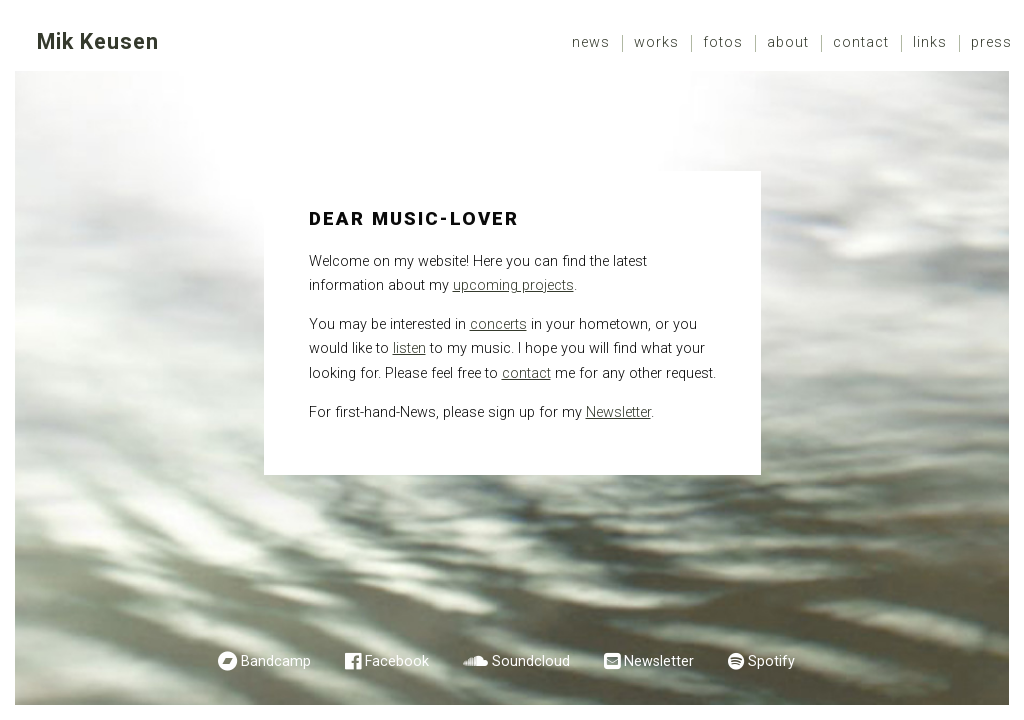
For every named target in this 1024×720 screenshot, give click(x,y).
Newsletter (618, 412)
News (591, 43)
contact (526, 373)
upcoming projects (513, 285)
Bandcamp (276, 661)
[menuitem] (592, 43)
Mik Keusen (98, 41)
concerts (498, 324)
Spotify (771, 661)
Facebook (397, 661)
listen (409, 348)
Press (991, 43)
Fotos (723, 43)
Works (656, 43)
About (788, 43)
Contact (861, 43)
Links (930, 43)
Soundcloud (531, 661)
